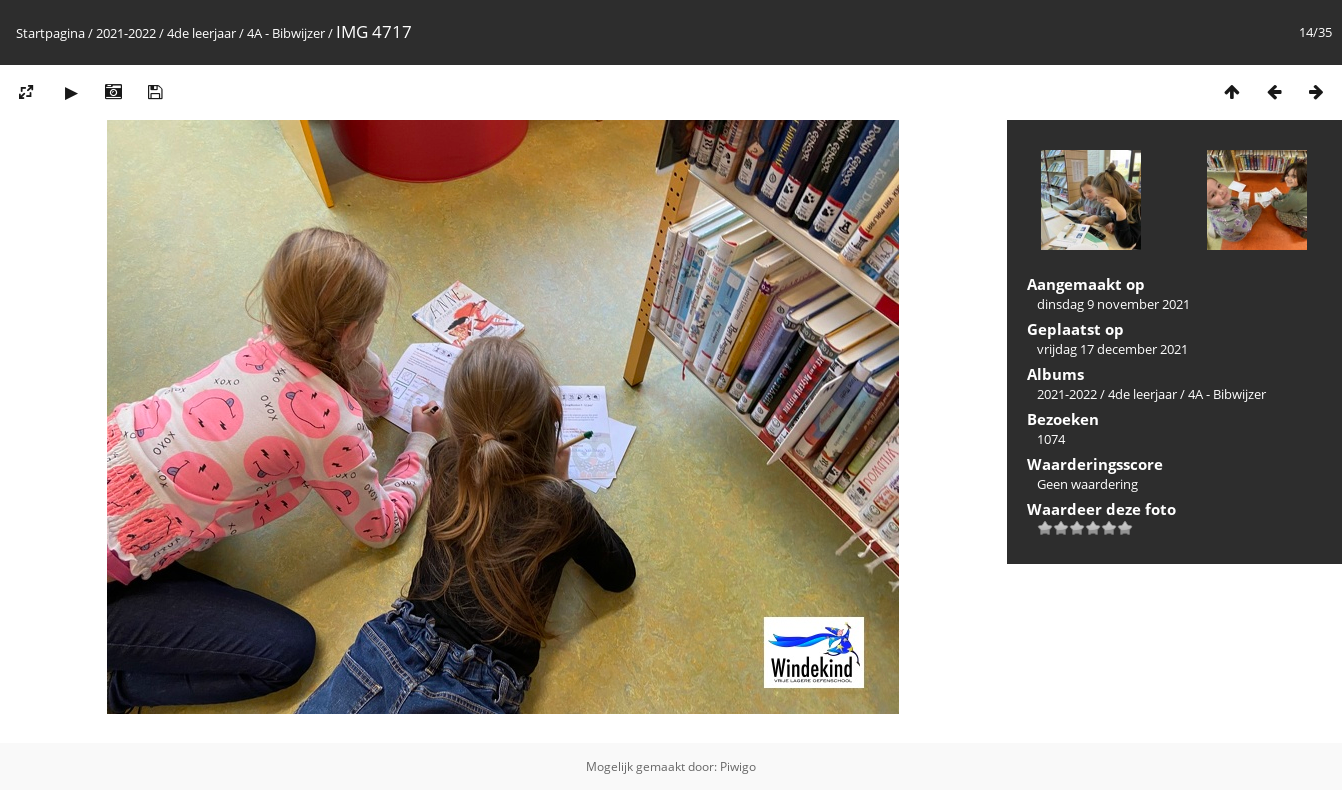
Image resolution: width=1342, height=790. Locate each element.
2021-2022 (126, 33)
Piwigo (738, 766)
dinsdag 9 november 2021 (1113, 304)
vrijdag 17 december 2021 (1112, 349)
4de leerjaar (201, 33)
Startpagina (50, 33)
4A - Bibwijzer (286, 33)
